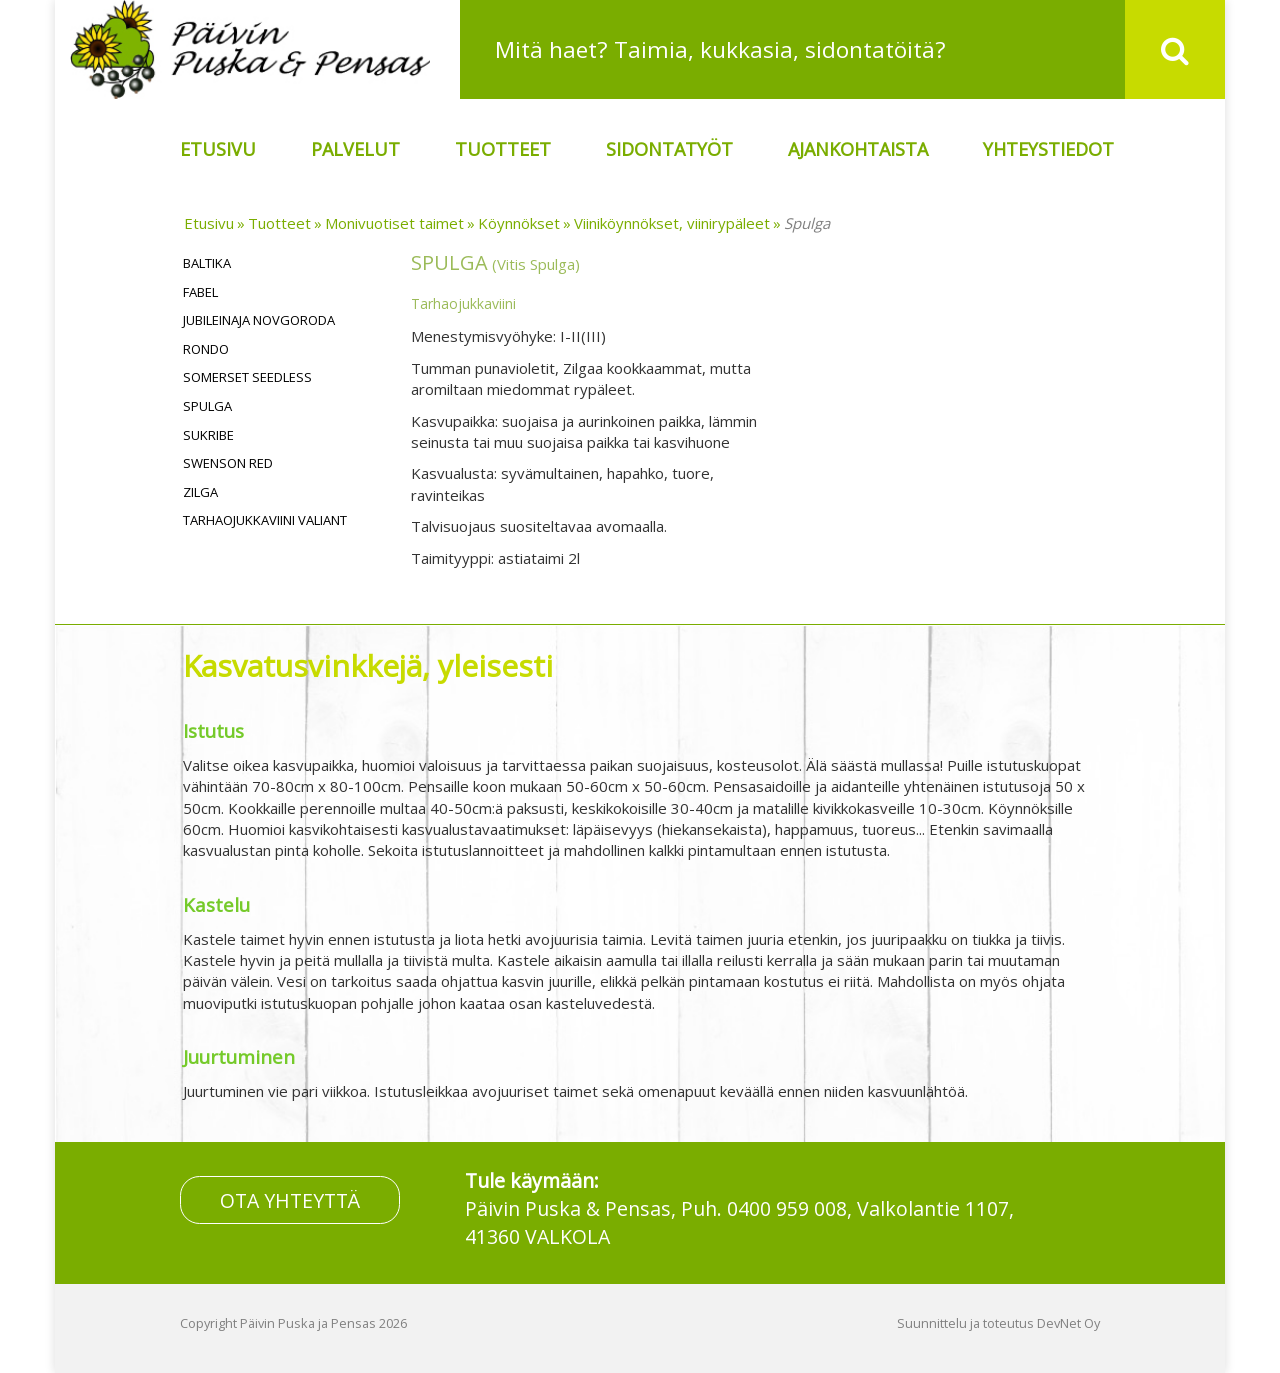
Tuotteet (503, 149)
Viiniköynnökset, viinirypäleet (672, 223)
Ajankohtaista (858, 149)
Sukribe (208, 435)
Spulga (807, 223)
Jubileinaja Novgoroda (259, 320)
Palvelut (355, 149)
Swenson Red (228, 463)
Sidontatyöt (669, 149)
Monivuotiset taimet (394, 223)
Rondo (206, 349)
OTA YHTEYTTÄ (290, 1199)
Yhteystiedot (1048, 149)
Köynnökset (519, 223)
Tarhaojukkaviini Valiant (265, 520)
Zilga (200, 492)
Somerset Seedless (247, 377)
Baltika (207, 263)
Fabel (200, 292)
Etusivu (218, 149)
